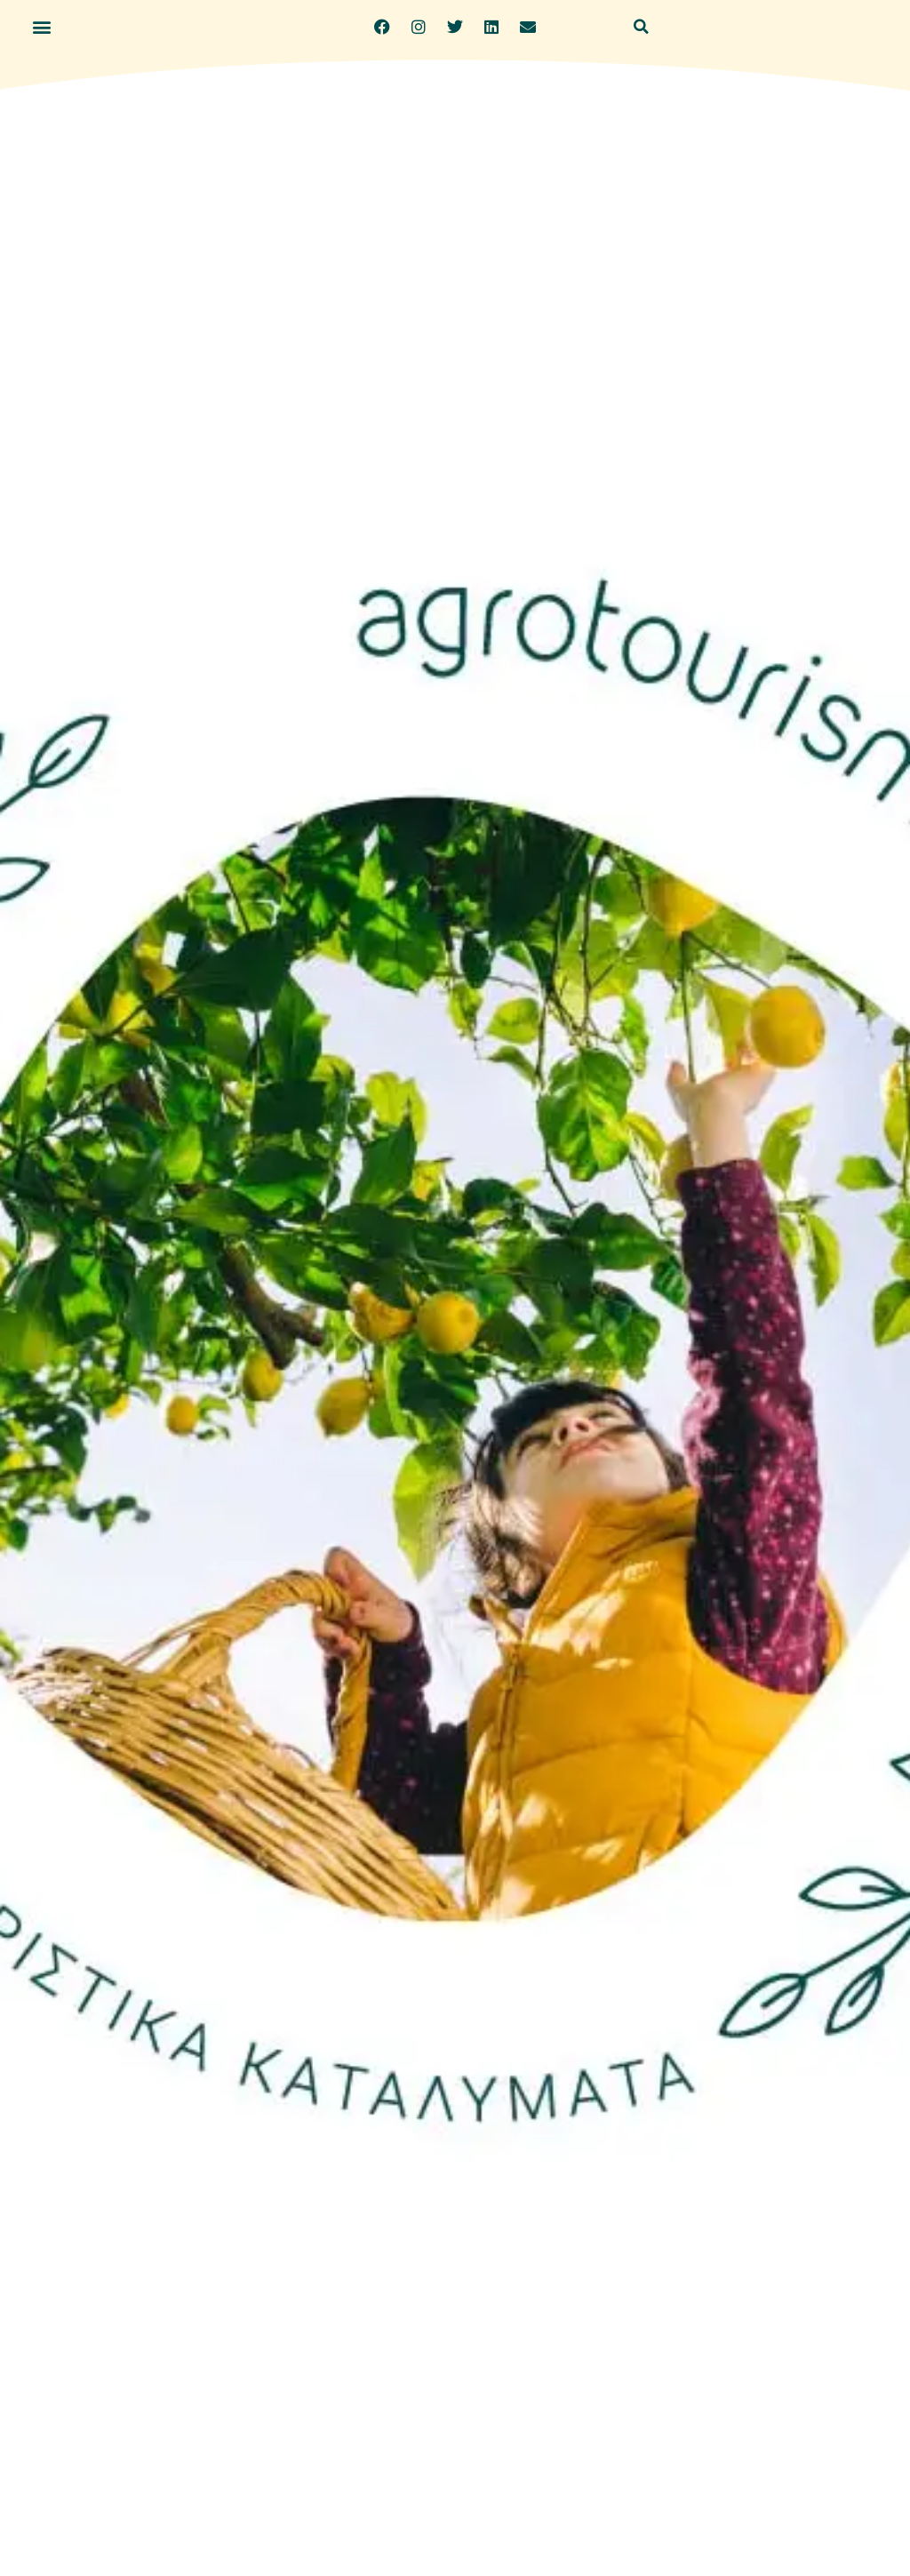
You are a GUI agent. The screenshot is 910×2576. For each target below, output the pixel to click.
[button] (41, 27)
